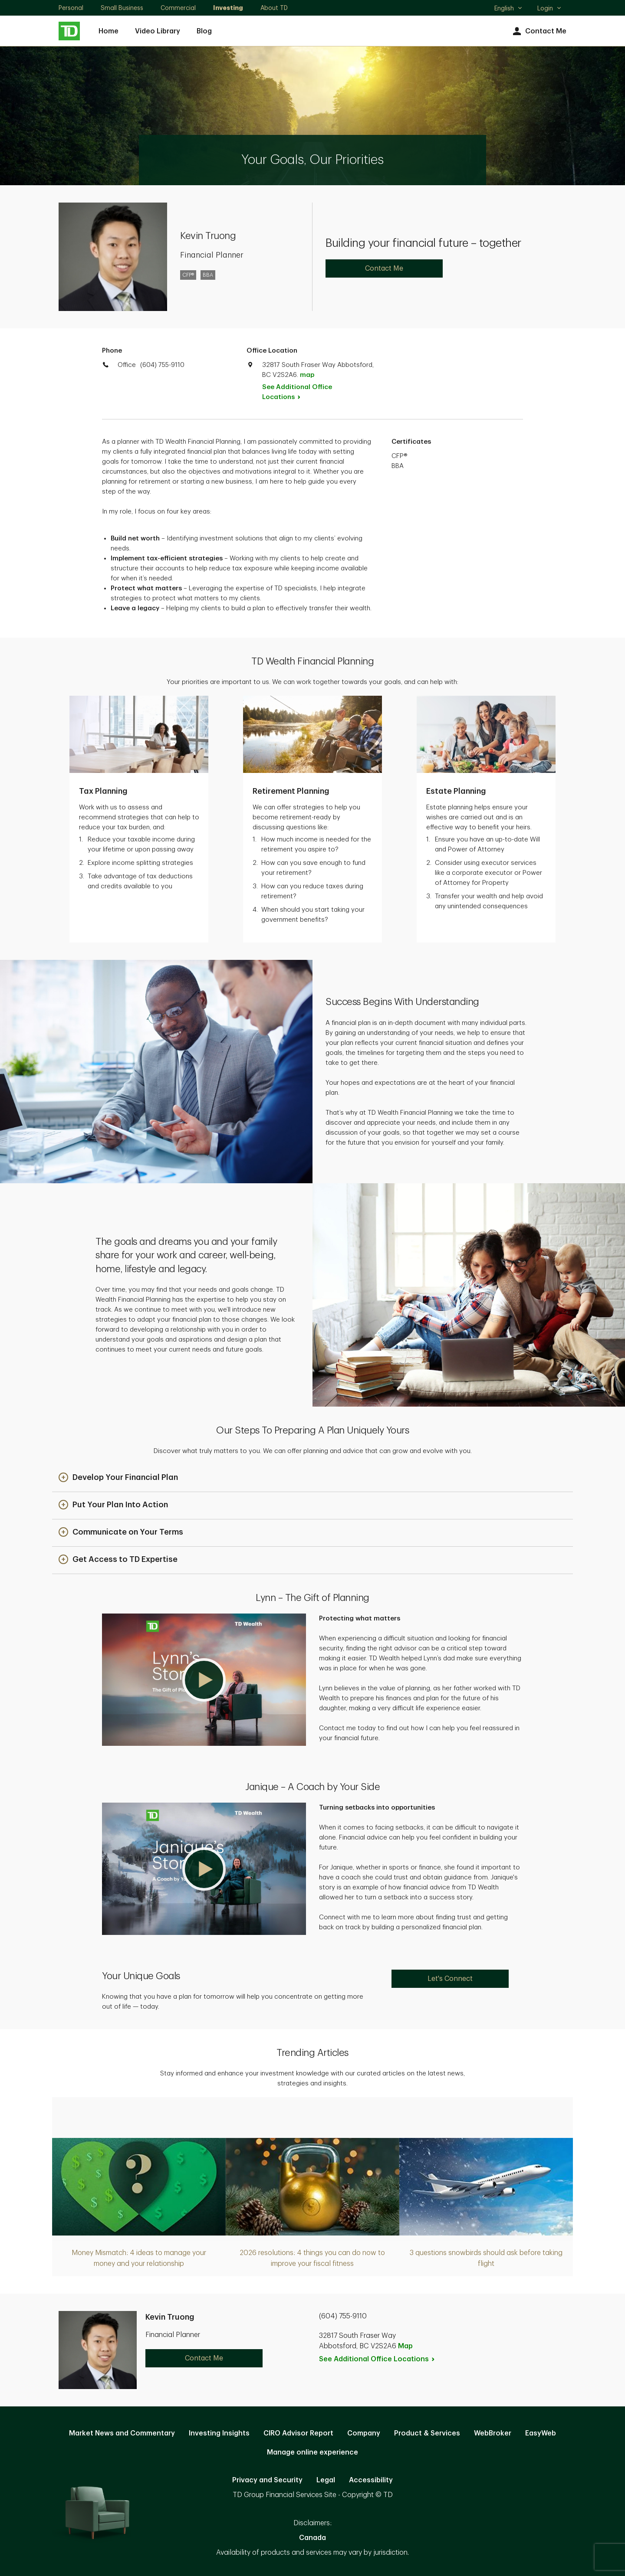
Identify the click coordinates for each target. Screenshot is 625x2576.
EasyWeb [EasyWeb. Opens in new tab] (540, 2433)
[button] (118, 1478)
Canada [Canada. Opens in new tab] (312, 2537)
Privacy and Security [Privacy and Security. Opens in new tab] (267, 2480)
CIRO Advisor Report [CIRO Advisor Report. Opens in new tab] (298, 2433)
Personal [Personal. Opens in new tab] (71, 8)
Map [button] (405, 2346)
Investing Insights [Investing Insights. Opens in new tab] (219, 2433)
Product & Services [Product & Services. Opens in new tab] (427, 2433)
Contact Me (538, 31)
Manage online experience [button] (312, 2452)
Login (549, 8)
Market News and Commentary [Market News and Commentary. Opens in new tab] (122, 2433)
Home (108, 31)
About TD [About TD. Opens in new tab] (274, 8)
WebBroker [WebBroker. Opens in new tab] (492, 2433)
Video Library (157, 31)
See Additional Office (297, 392)
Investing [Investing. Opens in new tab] (228, 8)
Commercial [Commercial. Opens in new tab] (178, 8)
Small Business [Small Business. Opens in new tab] (122, 8)
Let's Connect (450, 1978)
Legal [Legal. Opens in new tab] (325, 2480)
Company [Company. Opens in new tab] (363, 2433)
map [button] (307, 375)
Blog (204, 31)
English (508, 9)
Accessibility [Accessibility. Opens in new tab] (371, 2480)
